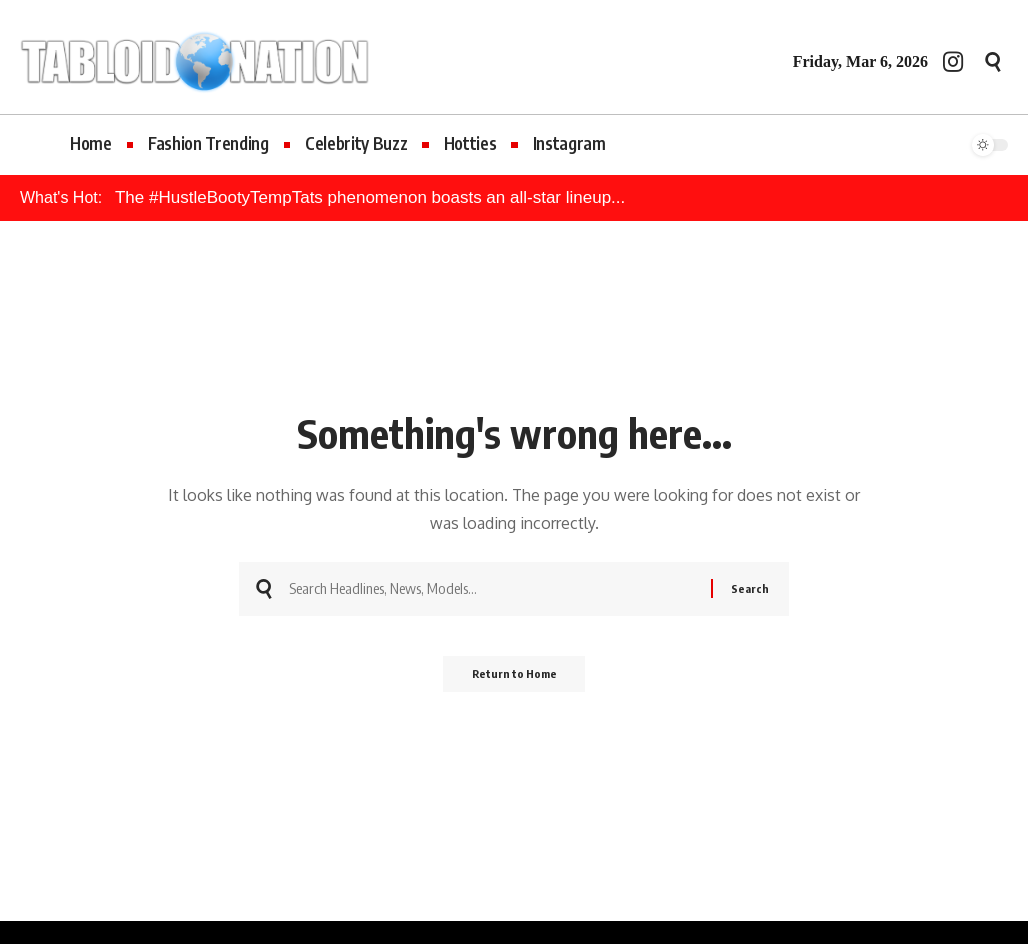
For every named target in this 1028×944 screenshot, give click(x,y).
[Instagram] (953, 61)
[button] (993, 62)
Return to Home (514, 680)
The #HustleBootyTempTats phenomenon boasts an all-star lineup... (370, 197)
